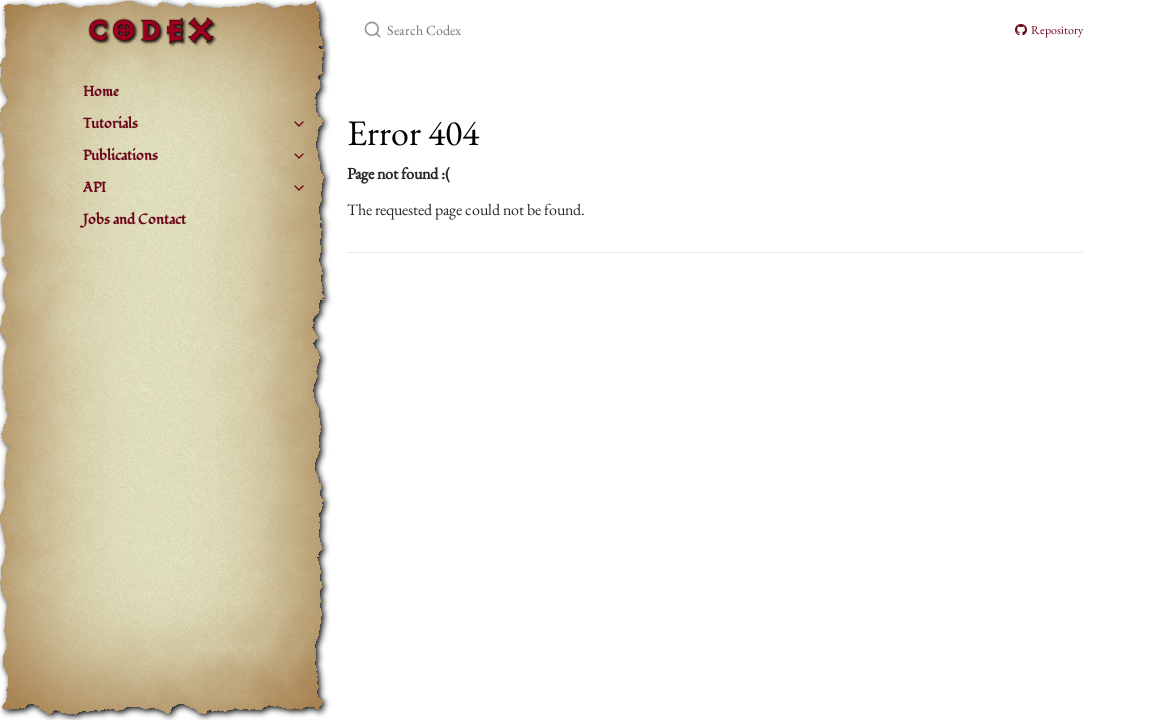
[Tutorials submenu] (299, 124)
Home (101, 91)
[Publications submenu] (299, 156)
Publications (120, 155)
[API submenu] (299, 188)
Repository (1049, 30)
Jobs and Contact (134, 219)
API (94, 187)
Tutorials (110, 123)
